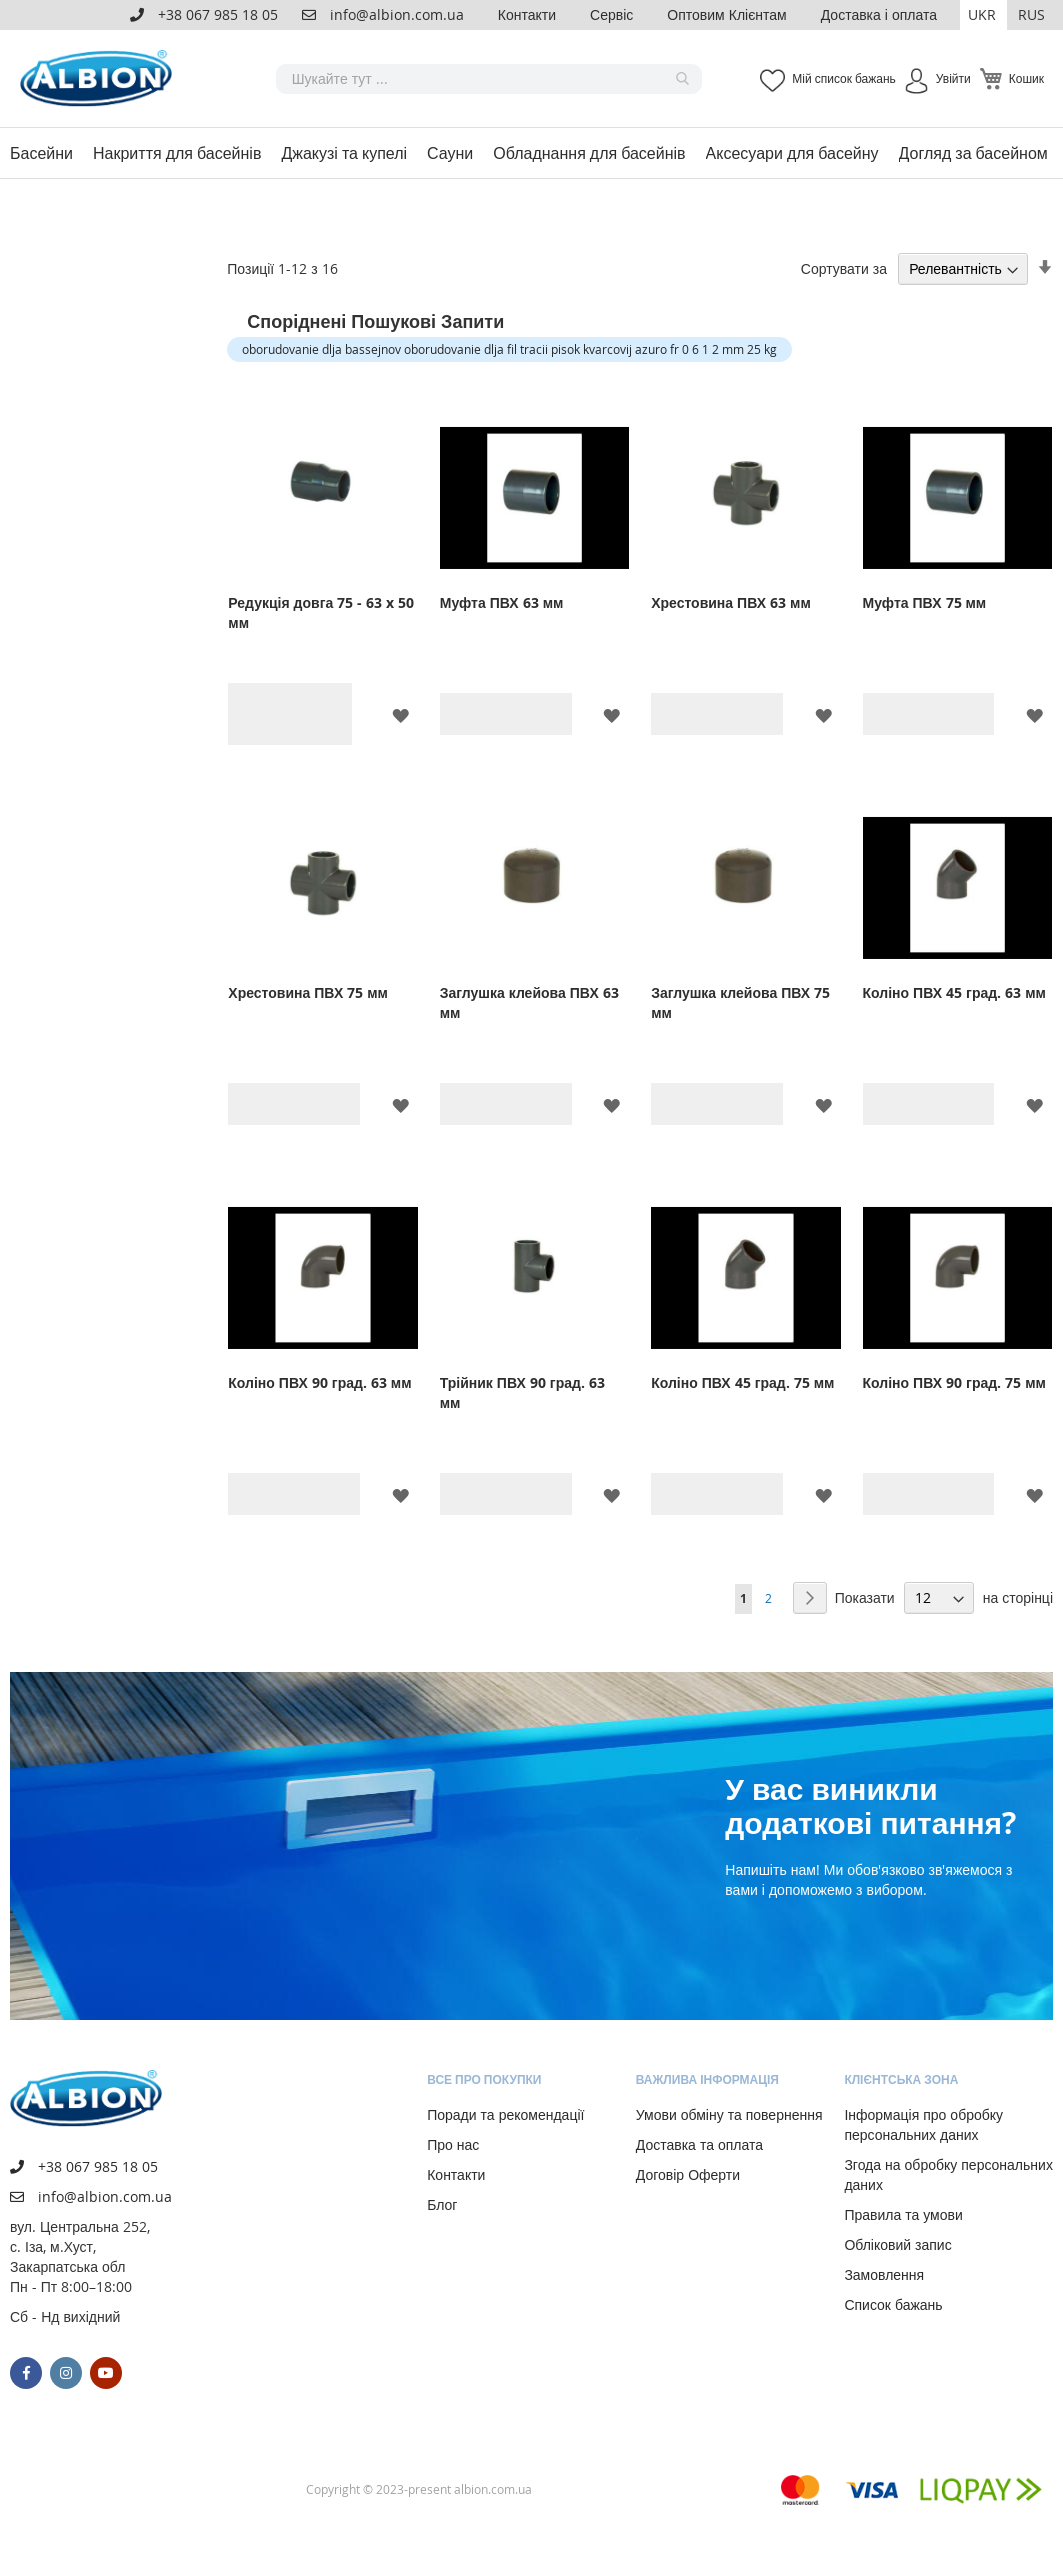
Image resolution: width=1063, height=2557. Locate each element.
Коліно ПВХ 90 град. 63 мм (319, 1382)
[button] (983, 15)
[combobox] (489, 79)
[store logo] (100, 78)
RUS (1031, 14)
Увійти (953, 78)
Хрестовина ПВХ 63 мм (731, 602)
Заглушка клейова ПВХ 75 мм (740, 1002)
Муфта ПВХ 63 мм (502, 602)
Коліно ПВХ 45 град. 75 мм (742, 1382)
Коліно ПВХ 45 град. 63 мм (954, 992)
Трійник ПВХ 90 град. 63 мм (522, 1392)
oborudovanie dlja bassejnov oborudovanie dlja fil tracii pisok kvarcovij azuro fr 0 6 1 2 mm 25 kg (509, 349)
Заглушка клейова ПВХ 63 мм (529, 1002)
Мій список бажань (843, 78)
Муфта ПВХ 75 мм (925, 602)
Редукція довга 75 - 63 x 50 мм (321, 612)
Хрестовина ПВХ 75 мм (308, 992)
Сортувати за (844, 268)
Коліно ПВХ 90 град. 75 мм (954, 1382)
